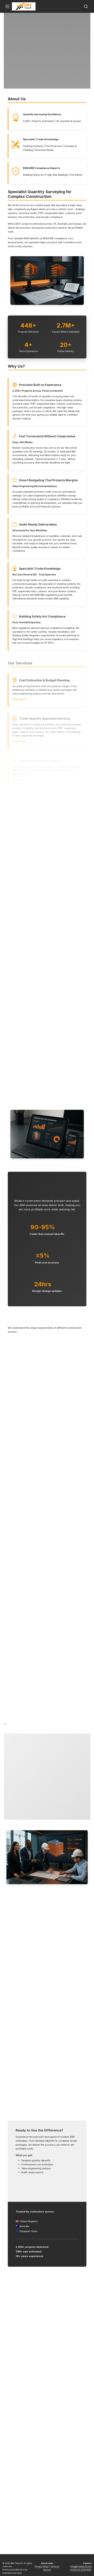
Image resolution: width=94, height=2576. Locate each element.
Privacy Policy (41, 2566)
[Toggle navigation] (7, 6)
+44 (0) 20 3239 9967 (81, 2569)
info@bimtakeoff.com (81, 2566)
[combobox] (86, 6)
